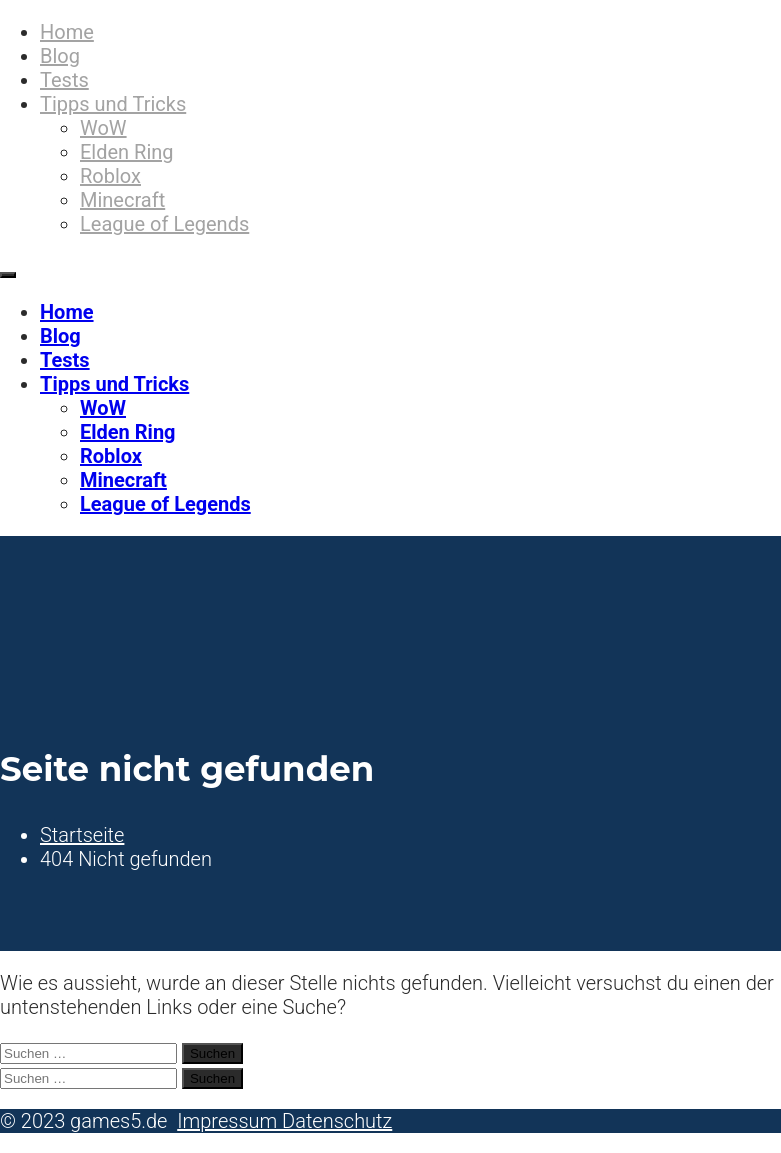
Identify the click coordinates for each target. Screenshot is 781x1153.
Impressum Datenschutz (284, 1121)
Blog (60, 56)
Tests (64, 80)
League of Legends (164, 224)
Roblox (110, 176)
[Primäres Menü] (8, 275)
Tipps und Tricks (113, 104)
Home (67, 32)
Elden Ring (127, 152)
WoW (103, 128)
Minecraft (122, 200)
